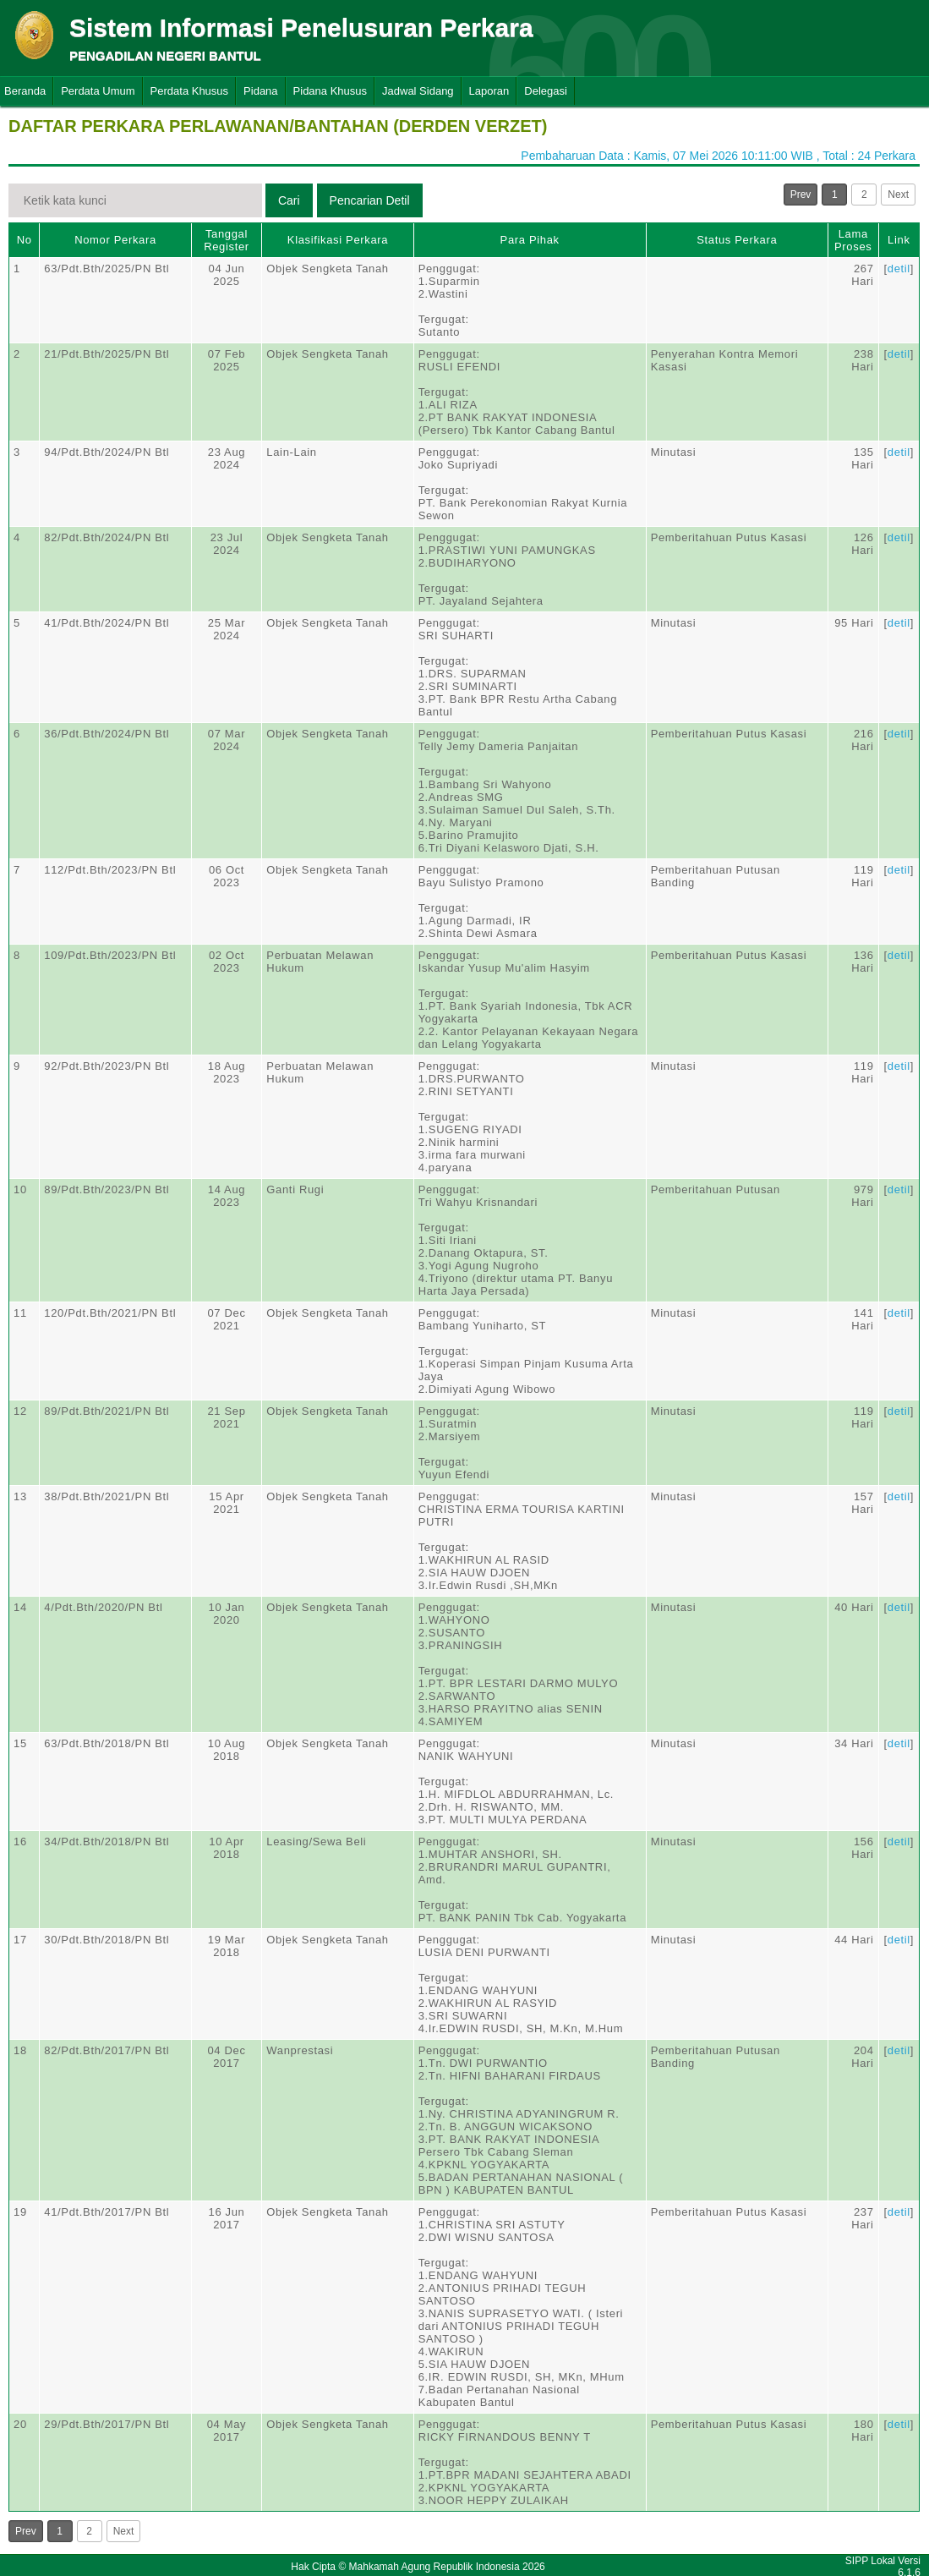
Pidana (260, 91)
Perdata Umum (97, 91)
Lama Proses (853, 240)
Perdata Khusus (189, 91)
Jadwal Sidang (418, 91)
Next (898, 194)
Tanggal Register (226, 240)
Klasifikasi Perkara (337, 239)
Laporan (489, 91)
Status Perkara (737, 239)
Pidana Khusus (330, 91)
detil (899, 268)
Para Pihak (530, 239)
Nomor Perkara (115, 239)
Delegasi (545, 91)
